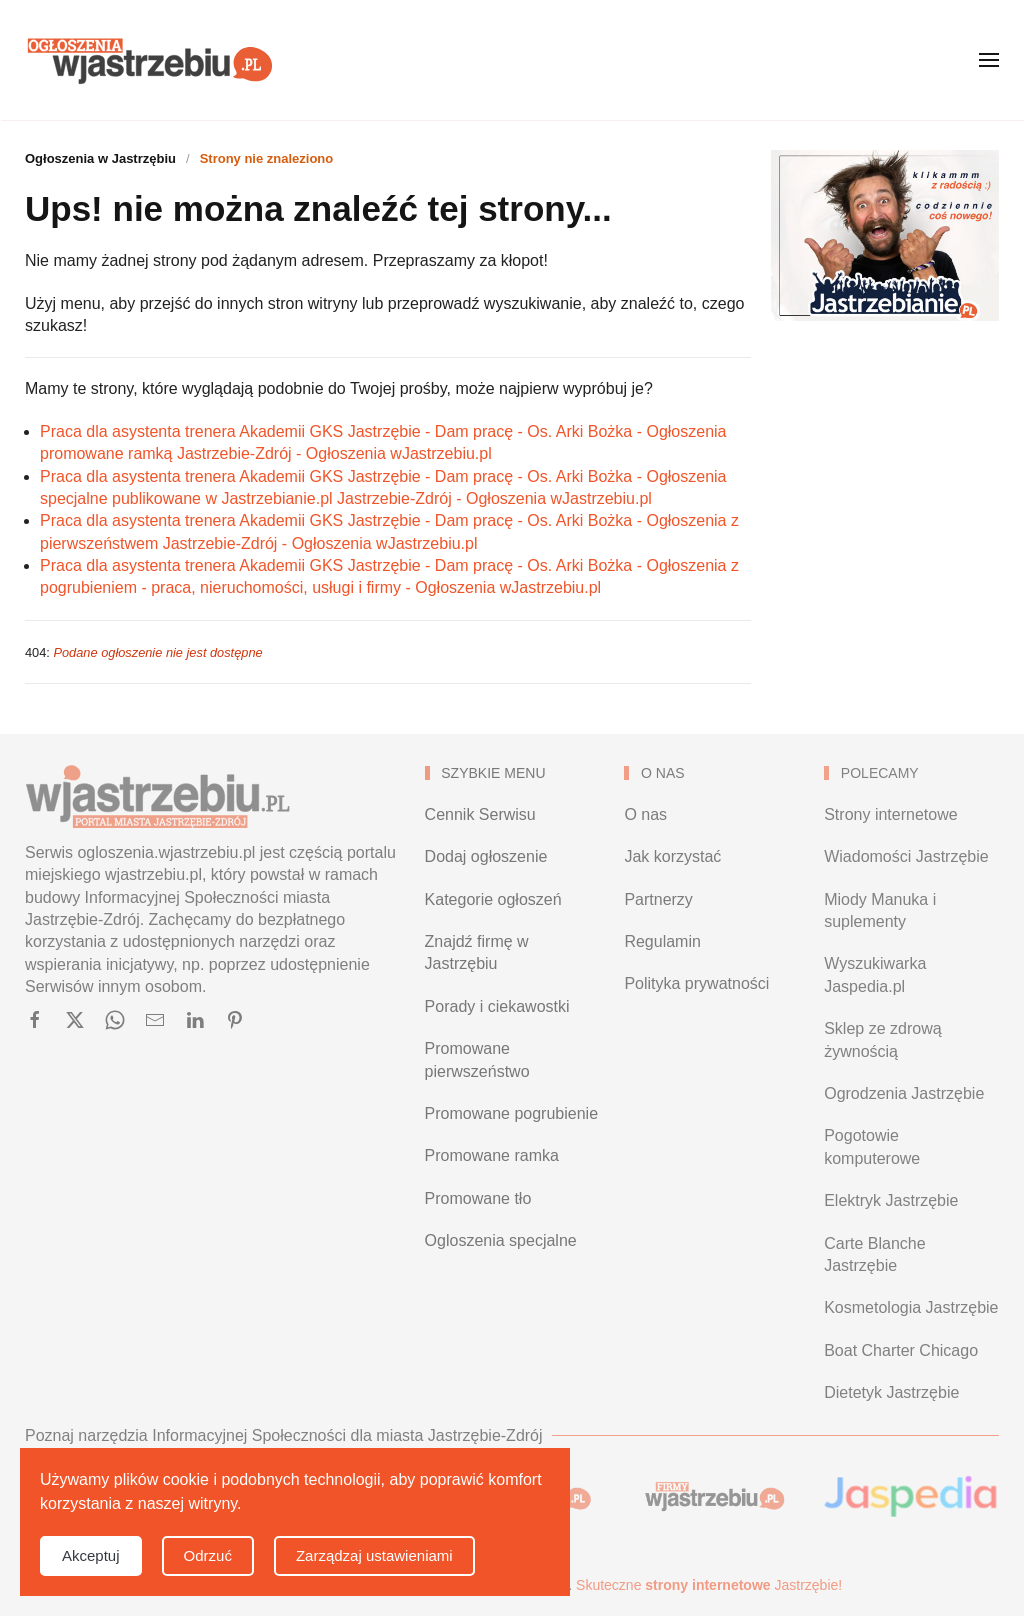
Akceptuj (91, 1555)
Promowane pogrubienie (511, 1113)
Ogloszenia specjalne (501, 1240)
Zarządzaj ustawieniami (374, 1555)
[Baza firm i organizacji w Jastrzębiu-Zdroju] (711, 1496)
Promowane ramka (492, 1155)
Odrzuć (208, 1555)
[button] (989, 60)
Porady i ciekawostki (497, 1006)
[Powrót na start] (150, 60)
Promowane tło (478, 1198)
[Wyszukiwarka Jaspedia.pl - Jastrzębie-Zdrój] (911, 1496)
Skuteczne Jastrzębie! (709, 1585)
